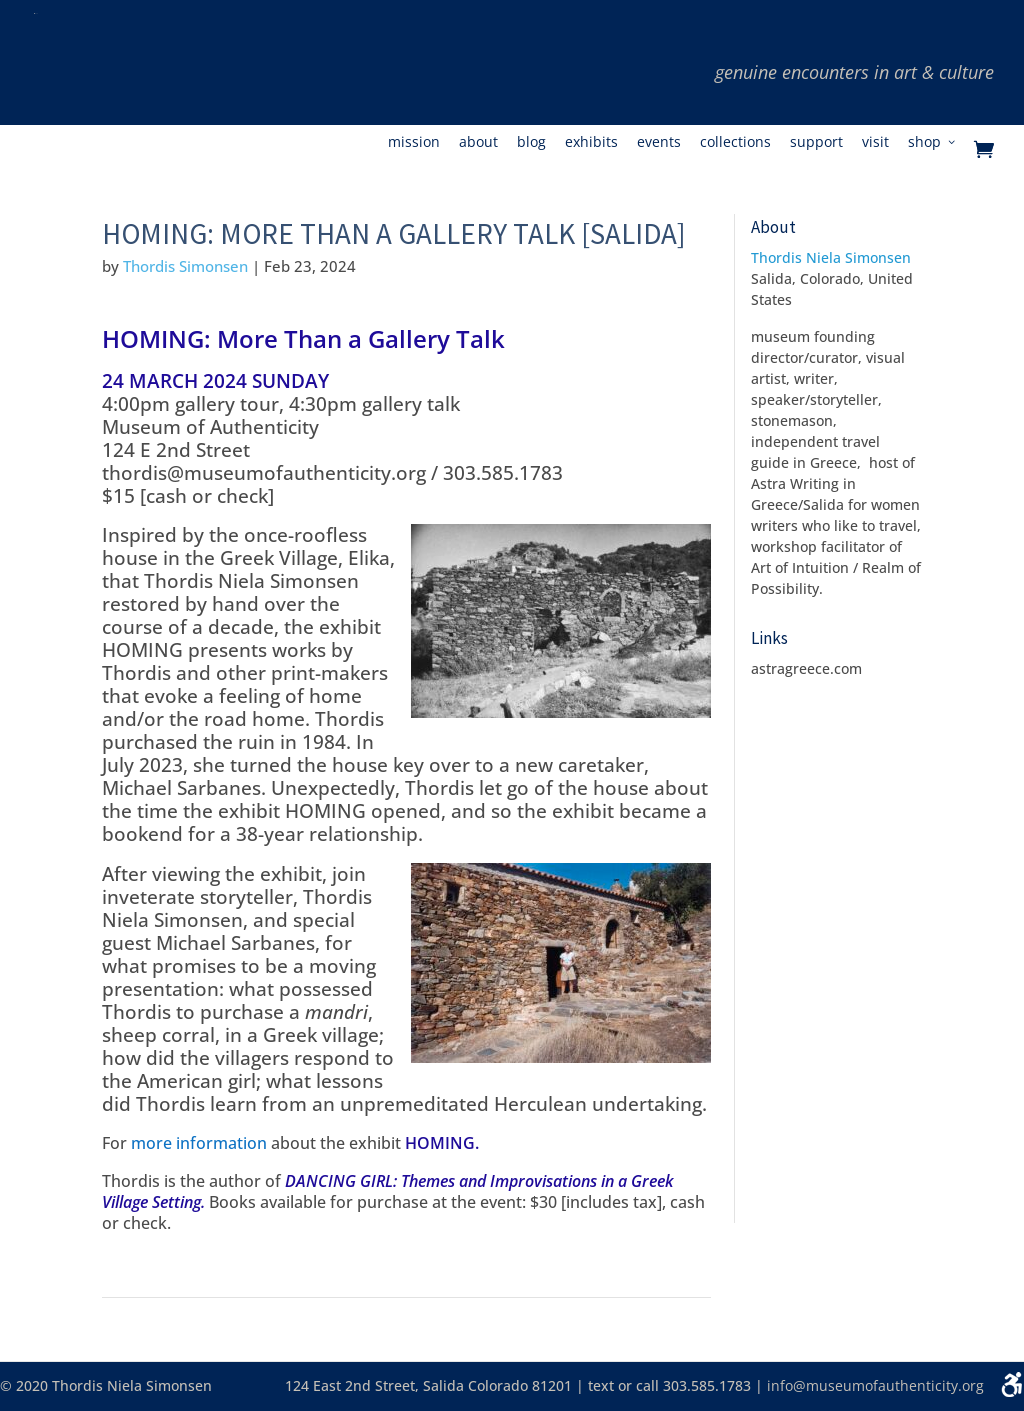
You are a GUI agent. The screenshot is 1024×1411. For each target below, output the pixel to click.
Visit (875, 143)
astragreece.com (806, 668)
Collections (735, 143)
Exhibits (591, 143)
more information (199, 1143)
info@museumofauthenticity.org (875, 1385)
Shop (924, 143)
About (478, 143)
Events (659, 143)
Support (816, 143)
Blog (531, 143)
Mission (414, 143)
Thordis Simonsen (185, 266)
